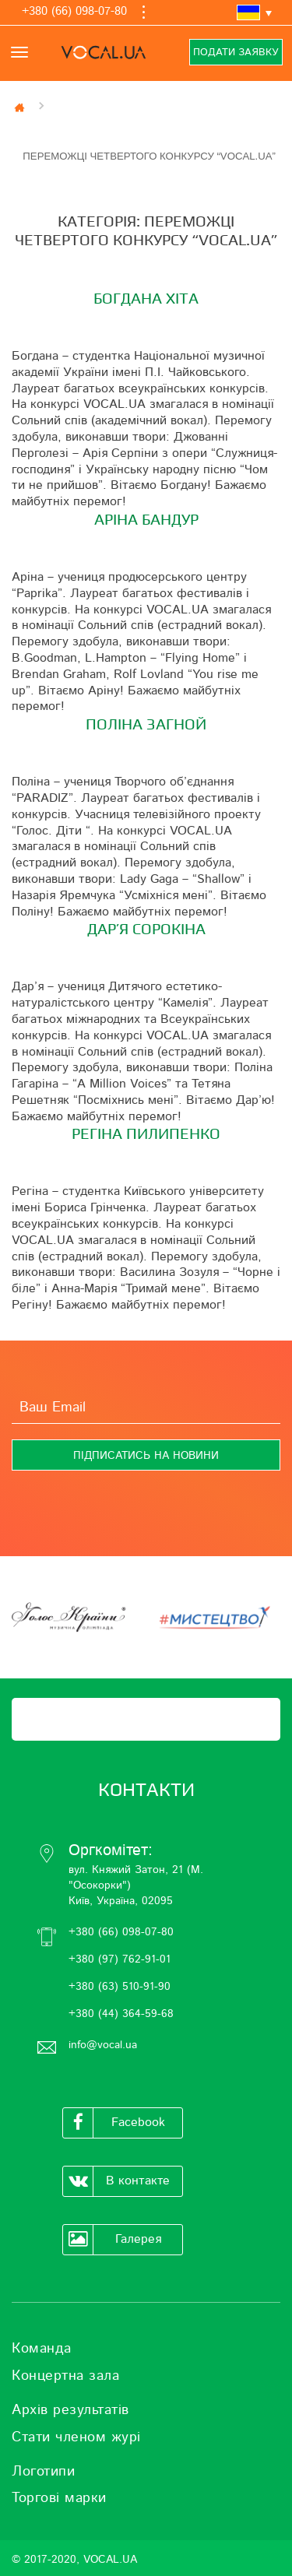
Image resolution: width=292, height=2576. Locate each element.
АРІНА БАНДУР (146, 520)
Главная (20, 106)
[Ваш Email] (146, 1408)
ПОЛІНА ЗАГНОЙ (146, 725)
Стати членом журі (76, 2437)
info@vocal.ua (103, 2045)
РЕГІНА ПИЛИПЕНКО (146, 1134)
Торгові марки (59, 2498)
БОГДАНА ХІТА (146, 299)
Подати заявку (236, 52)
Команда (42, 2349)
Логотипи (43, 2472)
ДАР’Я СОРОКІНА (146, 929)
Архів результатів (70, 2410)
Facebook (114, 2123)
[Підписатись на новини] (146, 1455)
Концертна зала (65, 2376)
